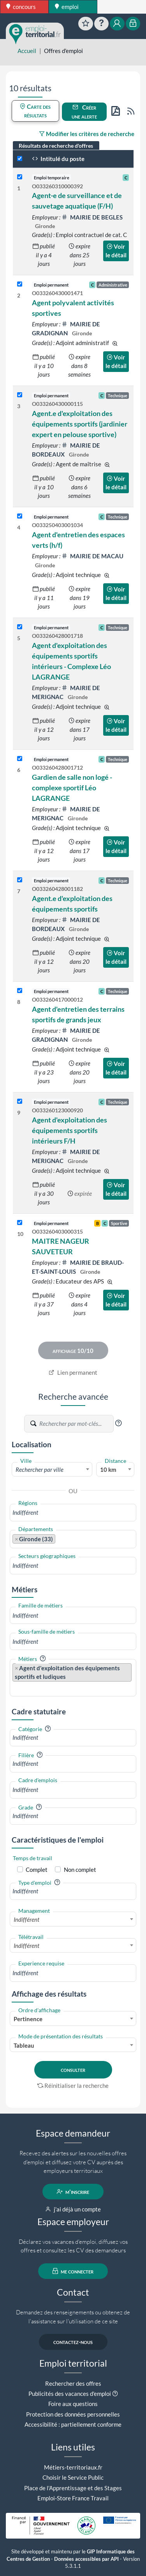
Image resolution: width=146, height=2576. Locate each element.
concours (21, 6)
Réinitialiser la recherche (73, 2085)
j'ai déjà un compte (73, 2209)
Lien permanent (73, 1372)
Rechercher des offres (73, 2383)
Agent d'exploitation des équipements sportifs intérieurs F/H (69, 1130)
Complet (36, 1869)
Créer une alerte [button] (84, 112)
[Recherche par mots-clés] (75, 1423)
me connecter (73, 2271)
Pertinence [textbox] (28, 2018)
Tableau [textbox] (24, 2045)
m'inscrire (73, 2191)
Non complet (80, 1869)
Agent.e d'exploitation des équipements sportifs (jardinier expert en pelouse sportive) (79, 424)
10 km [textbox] (108, 1469)
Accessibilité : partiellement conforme (73, 2424)
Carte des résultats (35, 111)
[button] (118, 1423)
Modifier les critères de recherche (86, 133)
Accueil (27, 50)
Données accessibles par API (86, 2559)
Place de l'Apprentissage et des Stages (73, 2487)
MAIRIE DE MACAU (92, 555)
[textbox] (51, 1469)
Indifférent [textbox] (26, 1919)
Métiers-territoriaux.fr (73, 2467)
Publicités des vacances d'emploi (69, 2393)
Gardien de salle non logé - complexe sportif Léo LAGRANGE (72, 787)
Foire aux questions (73, 2403)
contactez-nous (73, 2341)
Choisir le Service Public (73, 2477)
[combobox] (52, 1469)
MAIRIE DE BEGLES (92, 217)
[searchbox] (73, 1512)
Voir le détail (116, 251)
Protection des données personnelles (73, 2414)
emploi (67, 6)
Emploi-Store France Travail (73, 2498)
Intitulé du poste (58, 158)
